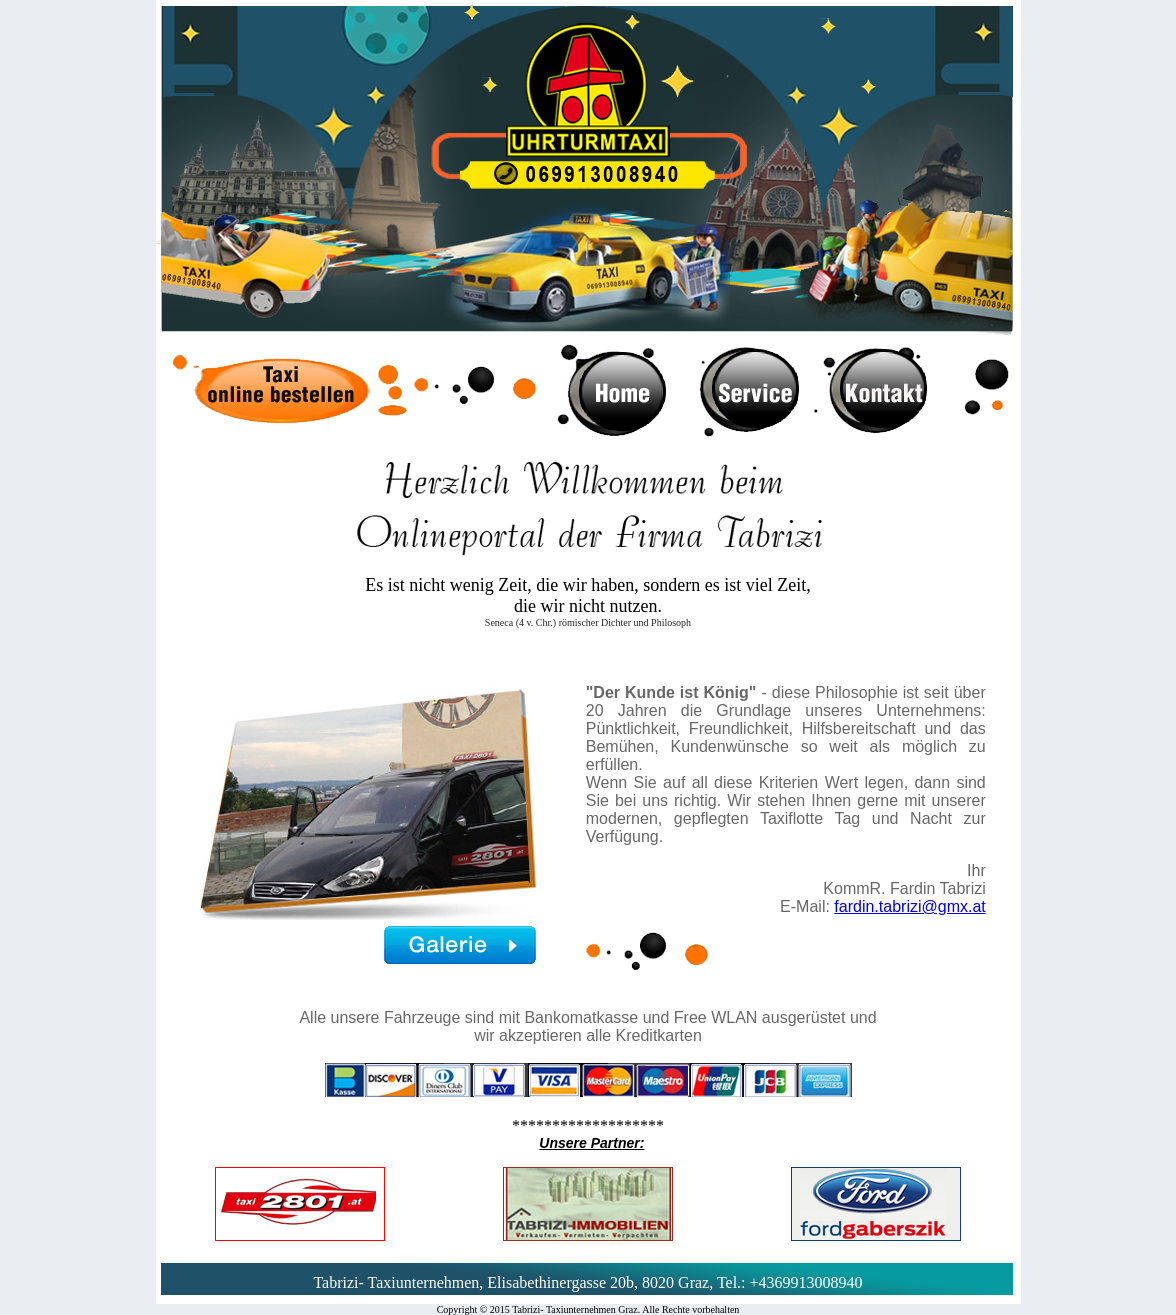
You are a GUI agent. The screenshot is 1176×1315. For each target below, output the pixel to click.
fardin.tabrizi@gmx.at (909, 906)
